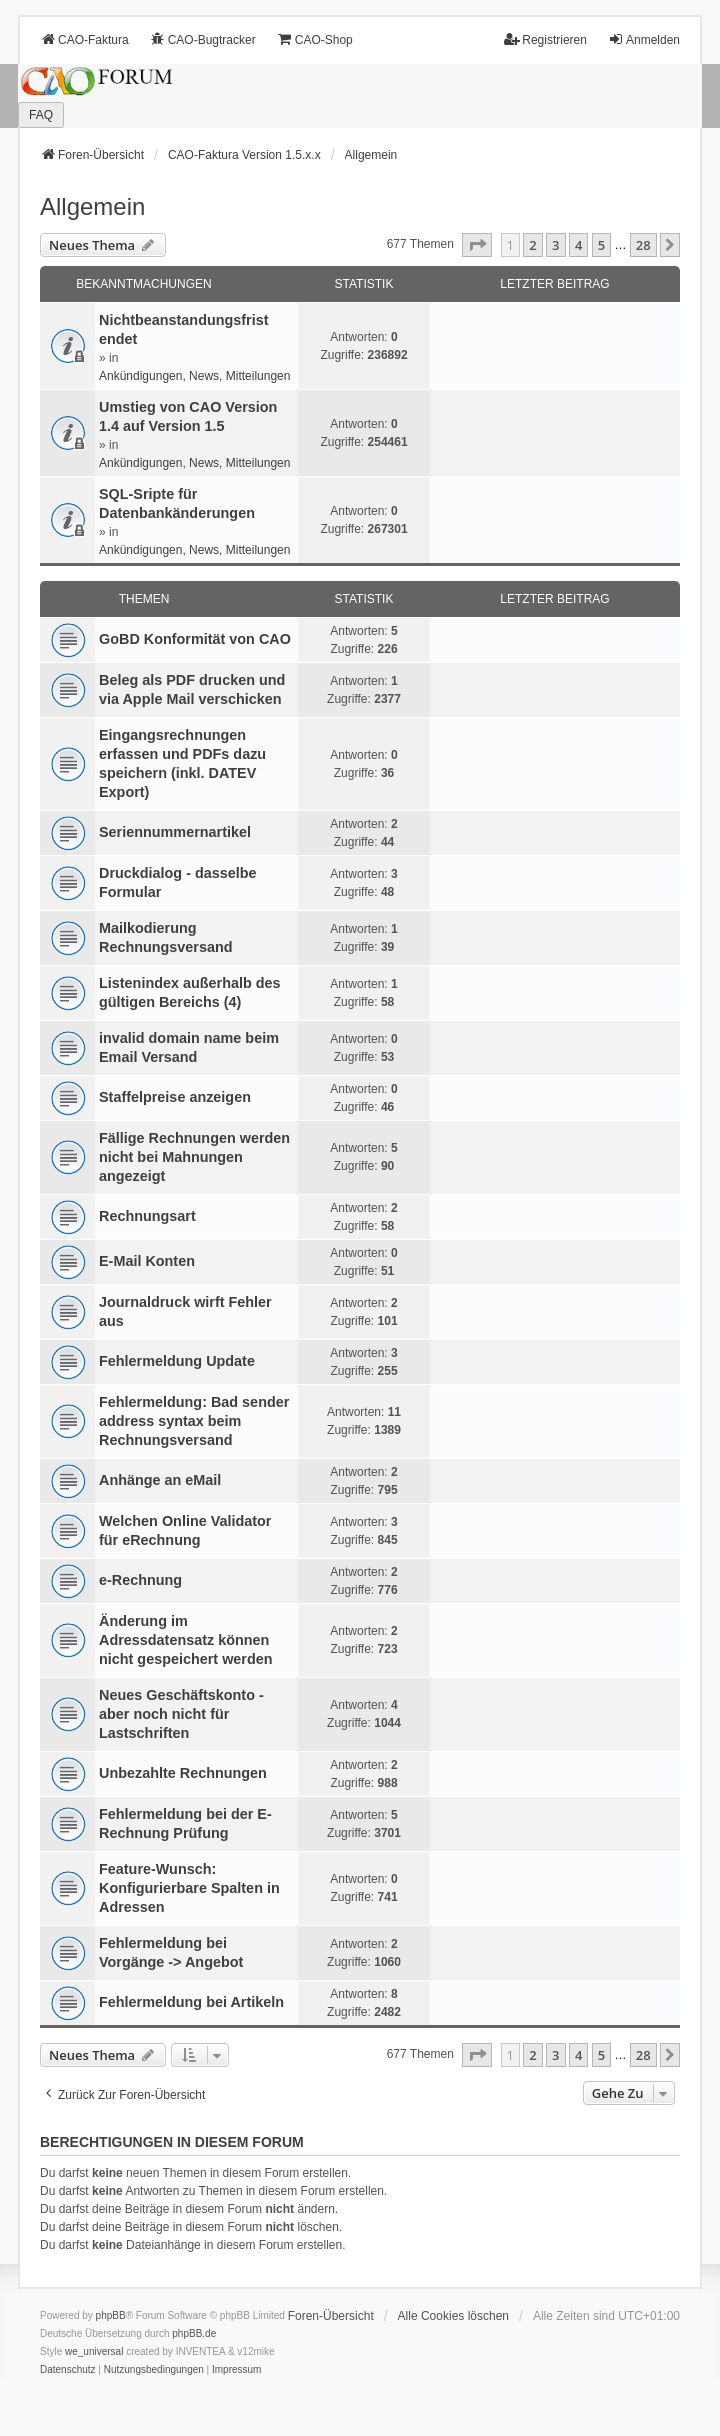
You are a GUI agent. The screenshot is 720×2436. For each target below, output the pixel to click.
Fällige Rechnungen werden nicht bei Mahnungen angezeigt (194, 1157)
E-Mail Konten (147, 1261)
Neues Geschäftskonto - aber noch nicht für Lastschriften (181, 1714)
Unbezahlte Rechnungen (183, 1773)
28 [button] (643, 245)
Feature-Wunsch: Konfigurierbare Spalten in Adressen (189, 1888)
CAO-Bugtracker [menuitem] (203, 39)
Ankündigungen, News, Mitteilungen (194, 376)
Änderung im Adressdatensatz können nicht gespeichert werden (186, 1640)
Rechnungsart (147, 1216)
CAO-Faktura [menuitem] (84, 39)
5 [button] (601, 245)
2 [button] (532, 245)
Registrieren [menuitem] (545, 39)
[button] (477, 245)
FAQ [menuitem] (41, 115)
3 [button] (555, 245)
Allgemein (92, 206)
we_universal (94, 2351)
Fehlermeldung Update (177, 1361)
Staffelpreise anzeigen (175, 1097)
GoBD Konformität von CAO (195, 639)
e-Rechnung (140, 1580)
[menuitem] (68, 2370)
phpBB (111, 2315)
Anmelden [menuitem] (644, 39)
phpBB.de (194, 2333)
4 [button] (578, 245)
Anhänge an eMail (160, 1480)
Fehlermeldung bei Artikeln (191, 2002)
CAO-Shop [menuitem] (315, 39)
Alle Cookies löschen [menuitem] (453, 2316)
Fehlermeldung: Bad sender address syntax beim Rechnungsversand (194, 1421)
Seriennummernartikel (175, 832)
